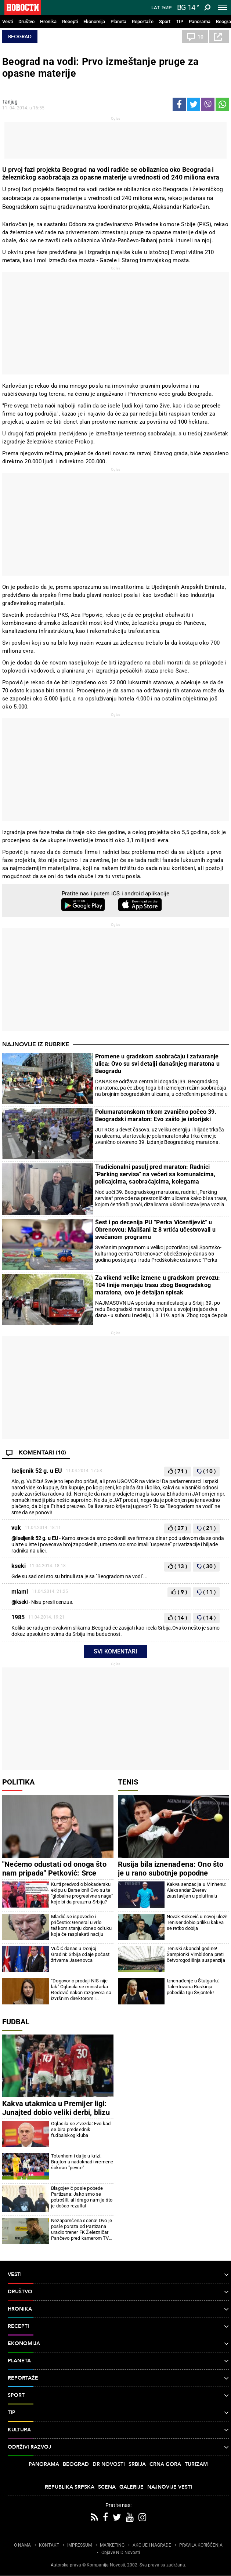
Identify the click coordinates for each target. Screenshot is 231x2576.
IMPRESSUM (79, 2545)
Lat (155, 7)
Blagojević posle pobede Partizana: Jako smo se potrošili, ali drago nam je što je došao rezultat (81, 2197)
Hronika (48, 21)
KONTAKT (49, 2545)
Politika (18, 1782)
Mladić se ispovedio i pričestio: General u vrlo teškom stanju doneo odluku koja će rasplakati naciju (81, 1925)
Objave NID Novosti (120, 2552)
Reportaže (143, 21)
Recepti (70, 21)
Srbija (137, 2464)
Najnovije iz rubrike (35, 1044)
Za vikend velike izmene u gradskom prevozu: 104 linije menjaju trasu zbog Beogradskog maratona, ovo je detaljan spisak (157, 1285)
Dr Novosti (109, 2464)
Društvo (26, 21)
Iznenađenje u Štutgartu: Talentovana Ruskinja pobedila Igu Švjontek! (193, 1986)
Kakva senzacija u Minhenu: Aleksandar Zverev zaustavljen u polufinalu (196, 1890)
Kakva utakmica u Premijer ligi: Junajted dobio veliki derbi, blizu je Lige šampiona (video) (56, 2112)
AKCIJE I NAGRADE (152, 2545)
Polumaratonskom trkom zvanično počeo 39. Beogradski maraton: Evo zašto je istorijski (156, 1115)
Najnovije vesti (169, 2486)
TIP (179, 21)
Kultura (118, 2429)
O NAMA (22, 2545)
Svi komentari (115, 1651)
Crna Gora (165, 2464)
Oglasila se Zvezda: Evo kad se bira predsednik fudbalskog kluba (81, 2129)
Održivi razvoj (118, 2447)
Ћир (167, 7)
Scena (107, 2486)
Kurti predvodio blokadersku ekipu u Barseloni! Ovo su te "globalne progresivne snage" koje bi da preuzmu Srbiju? (82, 1893)
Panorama (199, 21)
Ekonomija (94, 21)
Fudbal (15, 2021)
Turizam (196, 2464)
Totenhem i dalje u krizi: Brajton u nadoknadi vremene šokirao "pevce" (82, 2161)
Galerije (131, 2486)
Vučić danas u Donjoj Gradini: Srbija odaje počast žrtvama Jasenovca (80, 1954)
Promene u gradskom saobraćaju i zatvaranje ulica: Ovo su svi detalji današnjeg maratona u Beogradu (157, 1064)
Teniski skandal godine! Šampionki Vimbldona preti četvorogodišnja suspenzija (196, 1954)
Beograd (20, 36)
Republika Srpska (69, 2486)
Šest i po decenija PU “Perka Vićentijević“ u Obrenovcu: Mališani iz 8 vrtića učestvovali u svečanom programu (155, 1229)
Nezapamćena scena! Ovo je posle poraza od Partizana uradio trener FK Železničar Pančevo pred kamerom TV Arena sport (81, 2229)
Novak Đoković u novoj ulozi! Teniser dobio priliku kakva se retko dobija (197, 1922)
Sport (164, 21)
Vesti (7, 21)
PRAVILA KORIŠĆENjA (201, 2545)
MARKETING (112, 2545)
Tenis (128, 1782)
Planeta (118, 21)
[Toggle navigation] (222, 7)
